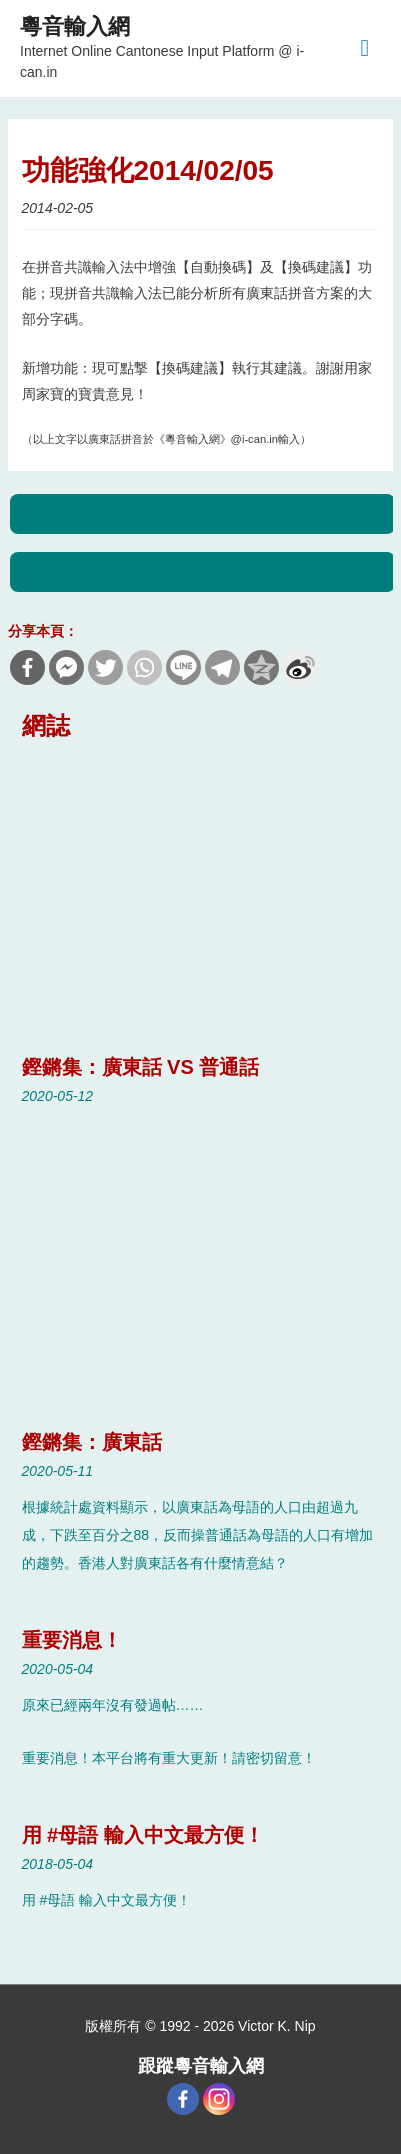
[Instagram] (219, 2099)
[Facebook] (183, 2099)
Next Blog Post (203, 572)
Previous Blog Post (203, 514)
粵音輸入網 (75, 26)
